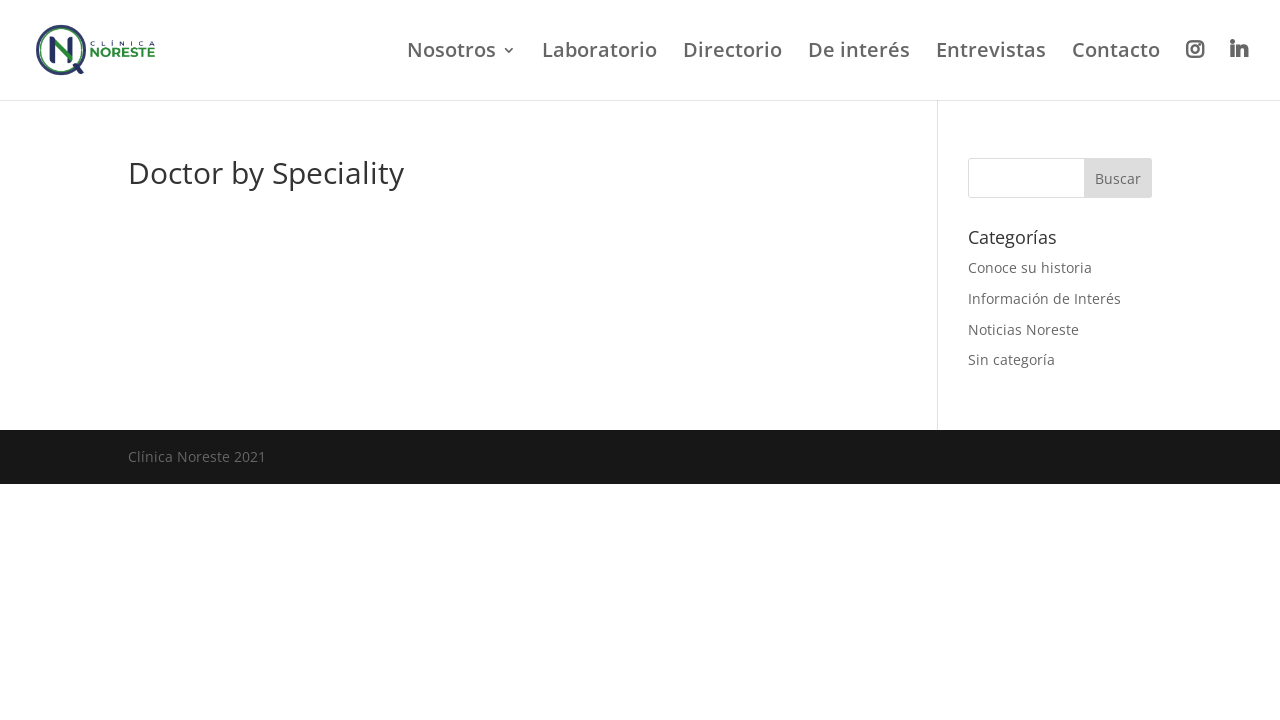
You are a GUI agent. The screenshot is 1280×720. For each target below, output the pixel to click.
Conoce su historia (1030, 267)
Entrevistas (991, 53)
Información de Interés (1044, 298)
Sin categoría (1011, 359)
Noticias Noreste (1023, 329)
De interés (859, 53)
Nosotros (451, 53)
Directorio (732, 53)
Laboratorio (599, 53)
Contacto (1116, 53)
